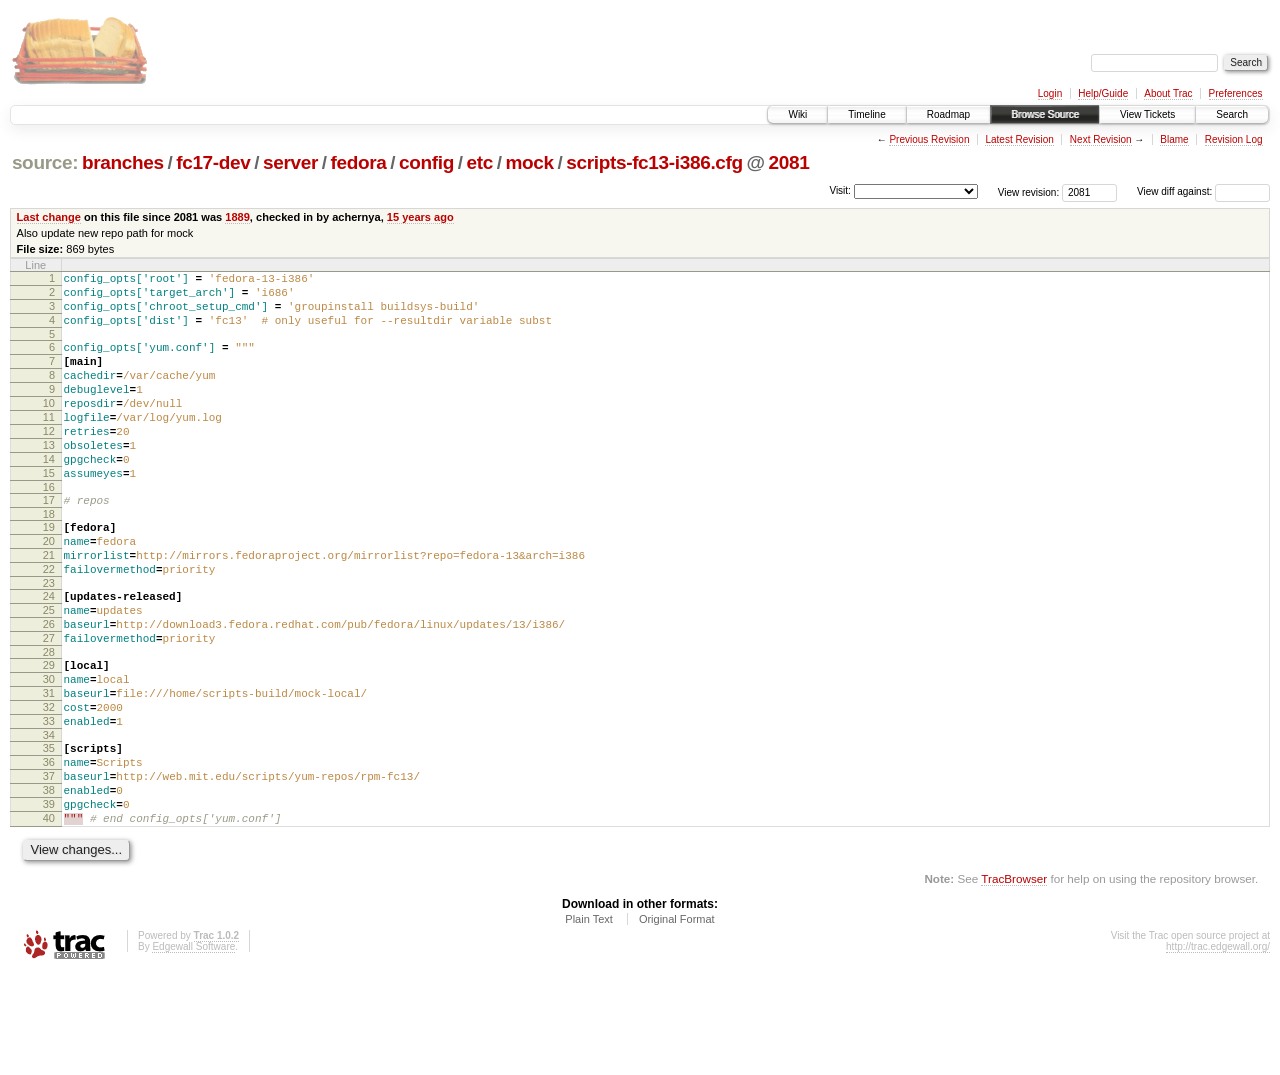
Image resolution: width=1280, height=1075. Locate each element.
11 (49, 444)
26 (49, 687)
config (426, 162)
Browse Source (1045, 114)
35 (49, 832)
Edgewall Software (193, 1048)
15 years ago (420, 217)
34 (49, 819)
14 (49, 495)
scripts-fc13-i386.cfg (654, 162)
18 (49, 559)
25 (49, 670)
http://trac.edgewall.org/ (1218, 1048)
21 (49, 606)
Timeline (866, 114)
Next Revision (1101, 139)
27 (49, 704)
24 (49, 653)
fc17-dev (213, 162)
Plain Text (589, 1021)
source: (45, 162)
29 (49, 734)
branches (123, 162)
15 (49, 512)
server (290, 162)
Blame (1174, 139)
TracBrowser (1014, 980)
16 (49, 529)
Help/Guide (1103, 93)
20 (49, 589)
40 (49, 917)
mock (529, 162)
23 (49, 640)
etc (480, 162)
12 (49, 461)
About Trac (1168, 93)
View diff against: (1203, 191)
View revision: (1029, 191)
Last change (49, 217)
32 (49, 785)
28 (49, 721)
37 (49, 866)
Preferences (1236, 93)
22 (49, 623)
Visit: (840, 190)
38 (49, 883)
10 (49, 427)
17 (49, 542)
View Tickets (1147, 114)
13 (49, 478)
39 (49, 900)
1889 (237, 217)
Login (1050, 93)
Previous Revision (929, 139)
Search (1232, 114)
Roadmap (948, 114)
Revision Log (1234, 139)
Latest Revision (1019, 139)
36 (49, 849)
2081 (789, 162)
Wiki (797, 114)
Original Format (677, 1021)
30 (49, 751)
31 (49, 768)
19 (49, 572)
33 (49, 802)
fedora (359, 162)
